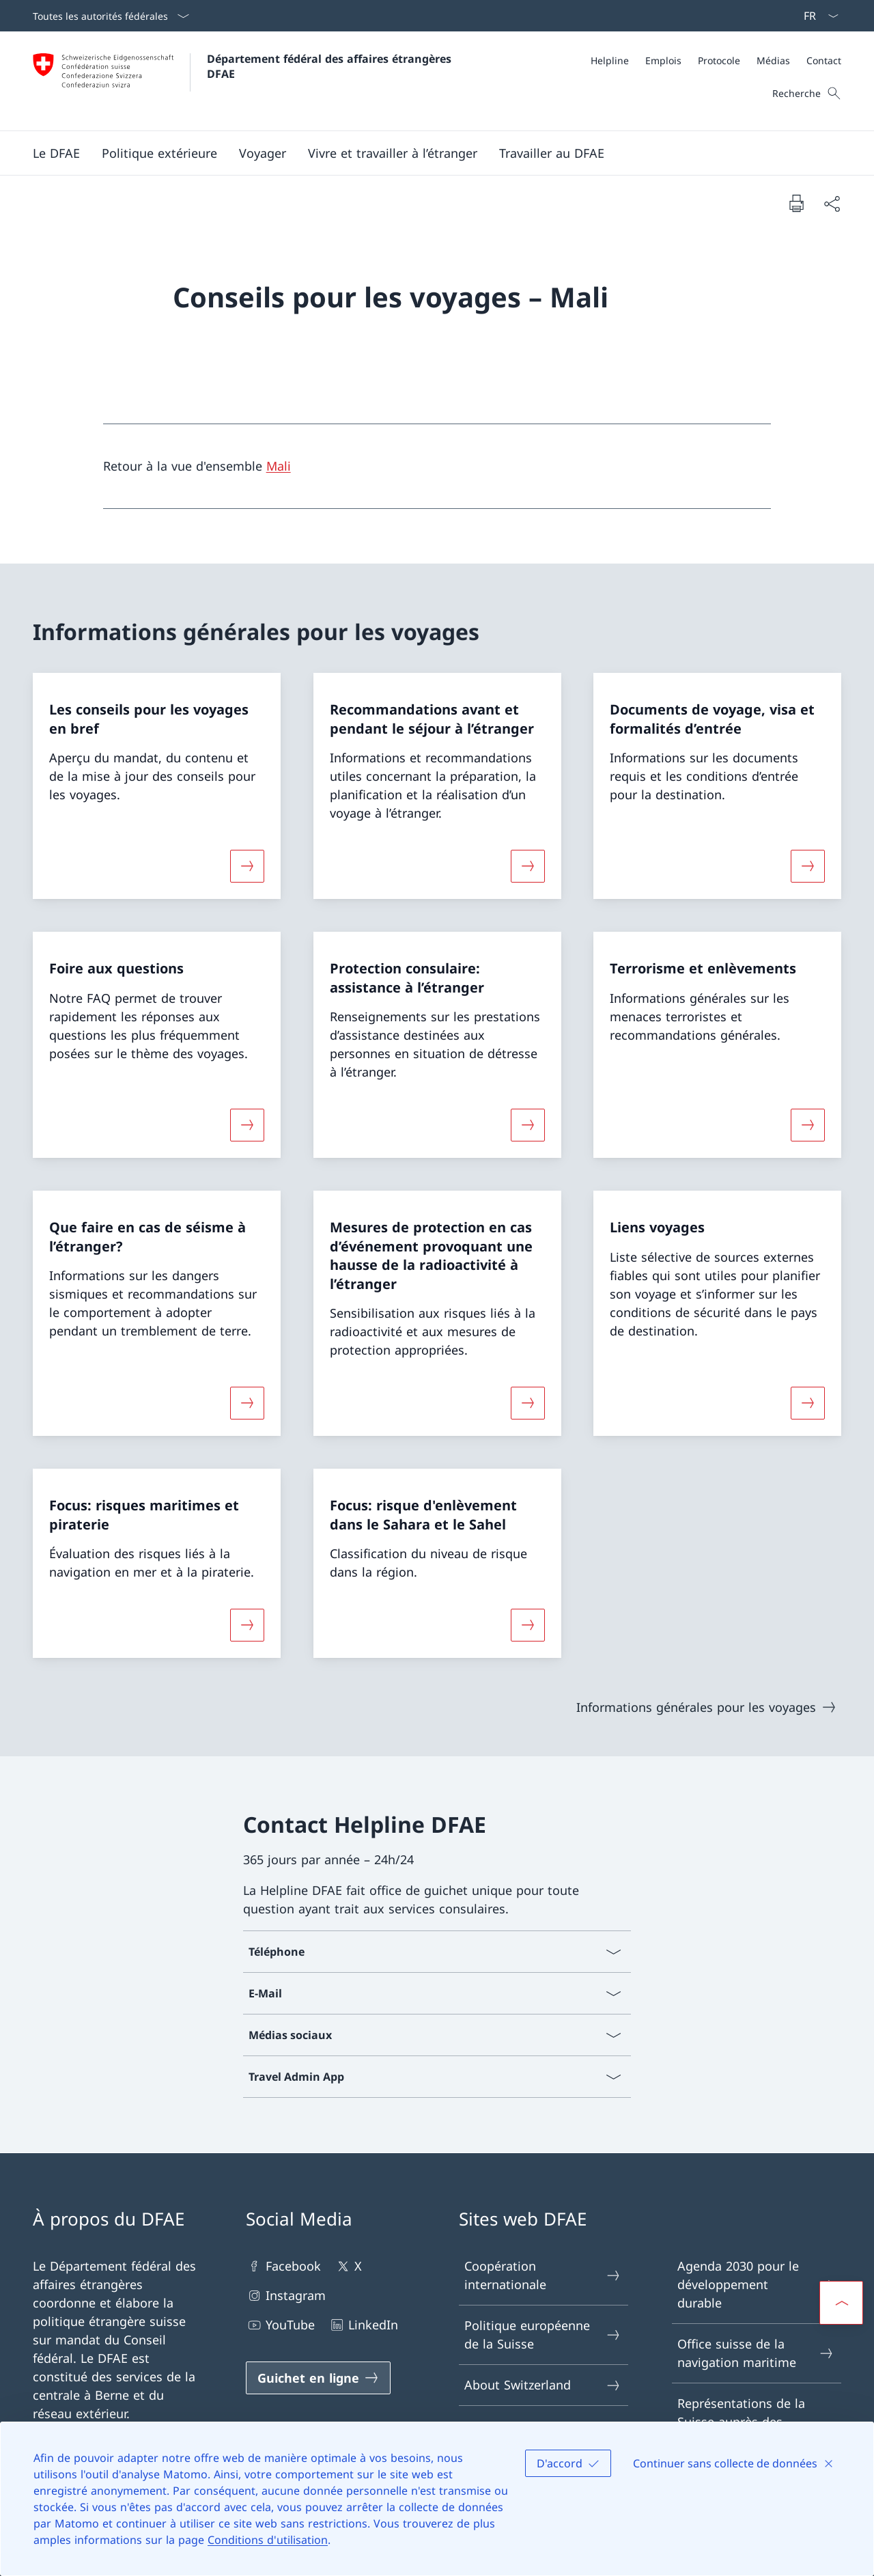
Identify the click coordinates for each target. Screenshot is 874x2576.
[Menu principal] (426, 153)
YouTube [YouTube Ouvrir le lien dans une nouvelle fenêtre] (280, 2324)
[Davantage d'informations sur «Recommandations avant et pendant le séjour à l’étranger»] (528, 866)
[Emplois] (663, 60)
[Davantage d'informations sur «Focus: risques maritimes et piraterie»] (247, 1625)
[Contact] (823, 60)
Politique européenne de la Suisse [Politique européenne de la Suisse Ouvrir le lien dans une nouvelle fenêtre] (542, 2334)
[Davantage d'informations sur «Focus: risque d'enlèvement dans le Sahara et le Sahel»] (528, 1625)
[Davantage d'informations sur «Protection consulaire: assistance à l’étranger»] (528, 1125)
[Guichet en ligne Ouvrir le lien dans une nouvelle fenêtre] (318, 2378)
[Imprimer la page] (796, 202)
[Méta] (715, 60)
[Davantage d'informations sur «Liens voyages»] (808, 1403)
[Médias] (773, 60)
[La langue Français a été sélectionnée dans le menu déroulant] (816, 15)
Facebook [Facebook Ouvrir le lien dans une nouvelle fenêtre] (283, 2266)
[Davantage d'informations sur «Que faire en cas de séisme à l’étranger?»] (247, 1403)
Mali (278, 466)
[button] (56, 153)
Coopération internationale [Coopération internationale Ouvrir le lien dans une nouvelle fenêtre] (542, 2275)
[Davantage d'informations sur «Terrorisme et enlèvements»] (808, 1125)
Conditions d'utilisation (268, 2539)
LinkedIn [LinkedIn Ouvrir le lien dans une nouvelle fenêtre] (363, 2324)
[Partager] (831, 203)
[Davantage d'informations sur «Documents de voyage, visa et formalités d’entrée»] (808, 866)
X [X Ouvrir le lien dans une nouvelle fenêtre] (348, 2266)
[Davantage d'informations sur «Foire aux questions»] (247, 1125)
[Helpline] (609, 60)
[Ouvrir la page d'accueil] (244, 81)
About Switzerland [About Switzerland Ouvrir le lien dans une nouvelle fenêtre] (542, 2385)
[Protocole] (719, 60)
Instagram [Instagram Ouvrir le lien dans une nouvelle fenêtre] (286, 2295)
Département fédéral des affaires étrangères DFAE (331, 66)
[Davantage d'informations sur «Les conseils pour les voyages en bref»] (247, 866)
